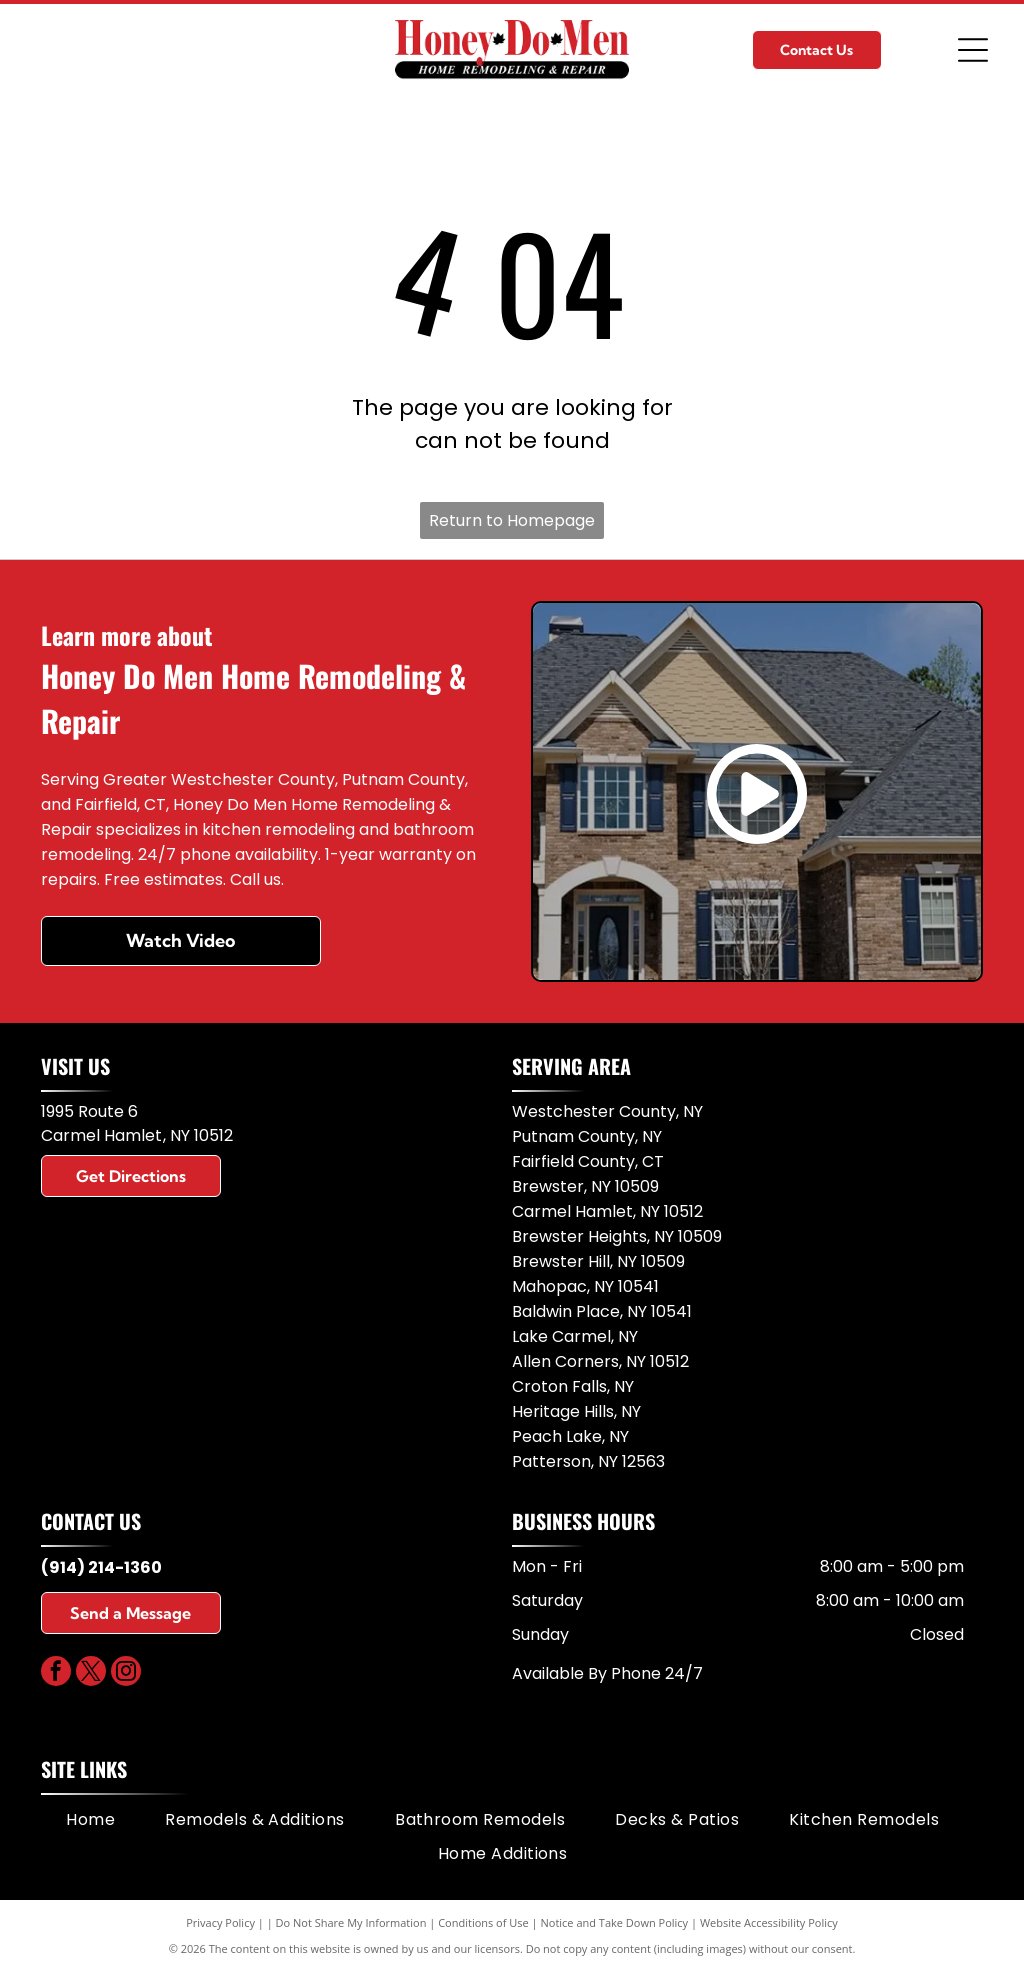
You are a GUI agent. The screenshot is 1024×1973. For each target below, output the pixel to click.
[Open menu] (973, 50)
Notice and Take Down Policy (615, 1922)
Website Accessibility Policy (769, 1922)
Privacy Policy (220, 1922)
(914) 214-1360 (101, 1567)
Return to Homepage (512, 520)
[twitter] (91, 1673)
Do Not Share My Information (351, 1922)
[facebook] (56, 1673)
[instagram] (126, 1673)
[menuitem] (90, 1820)
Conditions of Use (483, 1922)
